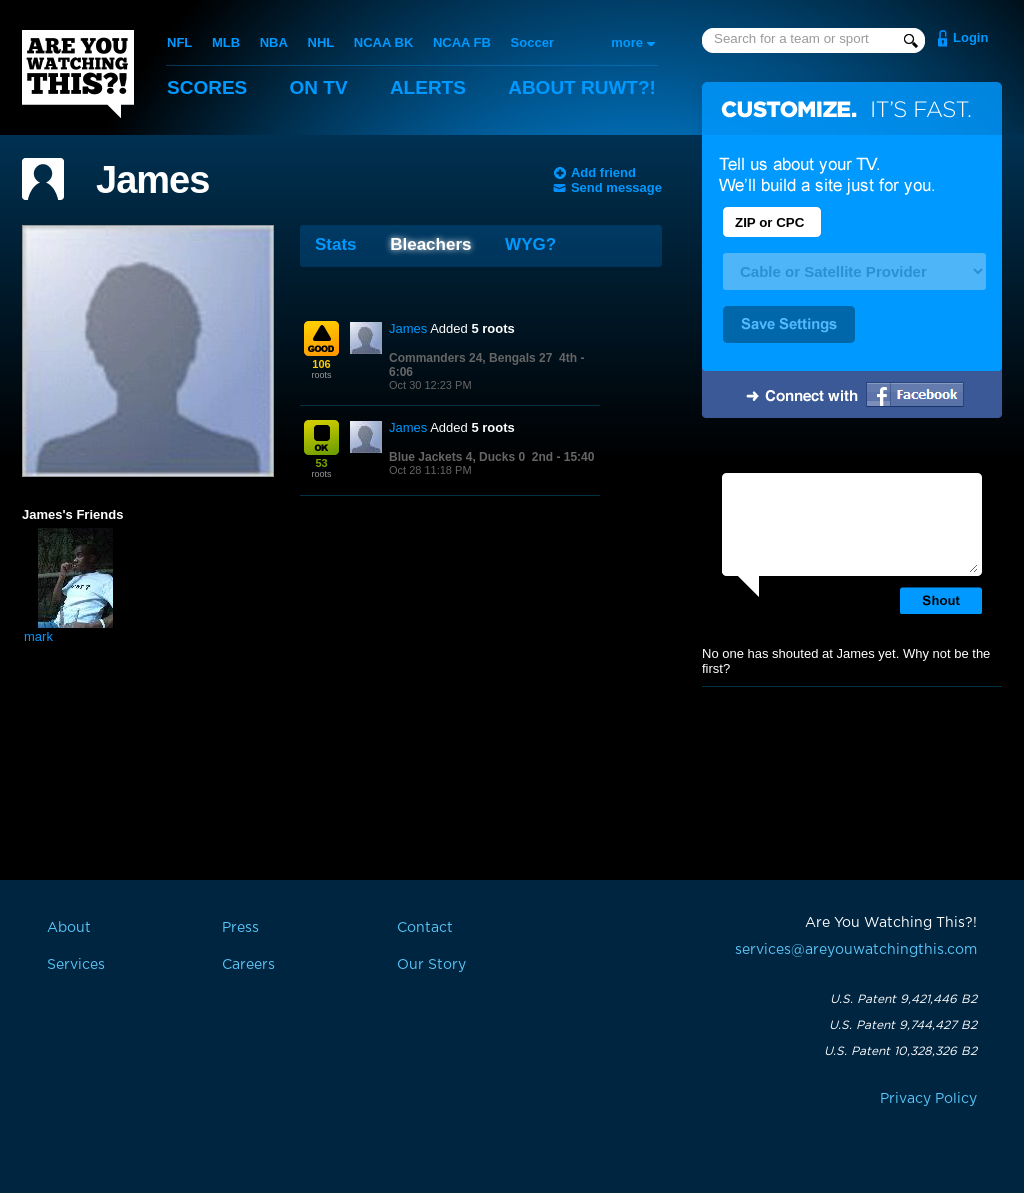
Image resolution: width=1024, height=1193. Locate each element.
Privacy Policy (928, 1099)
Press (240, 928)
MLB (226, 42)
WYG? (530, 244)
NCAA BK (383, 42)
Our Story (431, 965)
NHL (321, 42)
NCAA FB (462, 42)
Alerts (428, 87)
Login (970, 37)
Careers (248, 965)
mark (38, 636)
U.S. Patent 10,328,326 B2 (900, 1051)
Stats (336, 244)
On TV (319, 87)
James (152, 180)
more (627, 42)
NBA (274, 42)
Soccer (532, 42)
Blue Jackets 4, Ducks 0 (457, 457)
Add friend (603, 172)
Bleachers (430, 244)
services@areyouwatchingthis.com (856, 950)
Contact (425, 928)
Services (76, 965)
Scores (207, 87)
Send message (616, 187)
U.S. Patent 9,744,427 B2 (903, 1025)
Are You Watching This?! (78, 74)
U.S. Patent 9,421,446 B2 (903, 999)
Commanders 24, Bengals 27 (470, 358)
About (582, 87)
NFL (179, 42)
